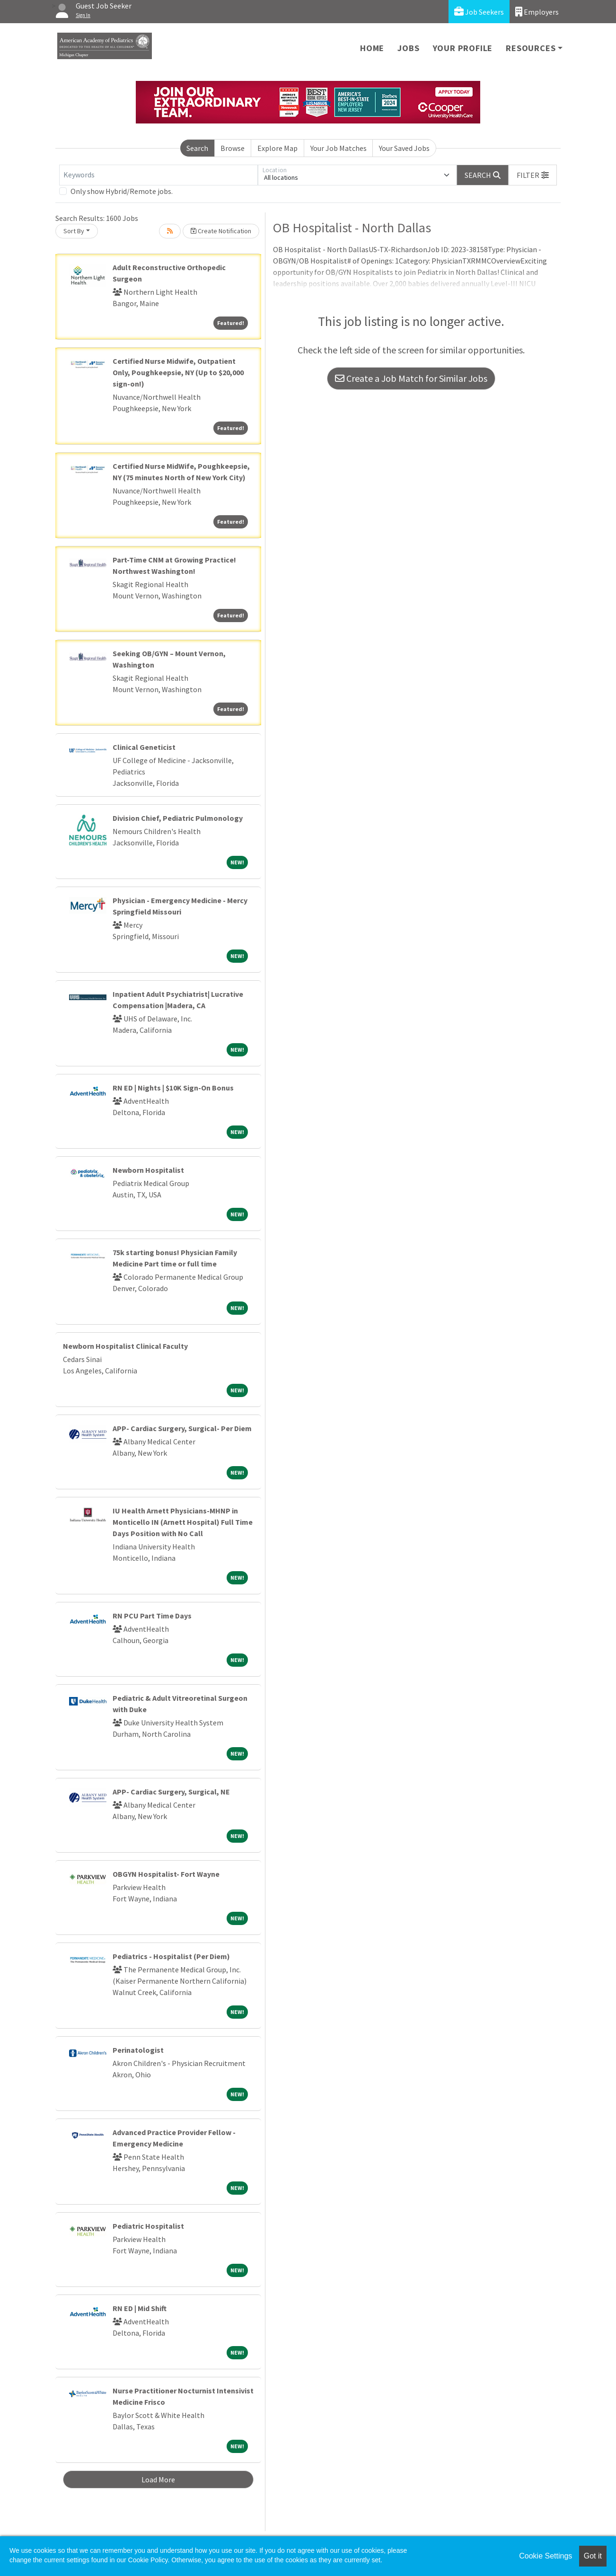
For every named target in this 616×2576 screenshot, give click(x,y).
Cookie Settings (545, 2556)
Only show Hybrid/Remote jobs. (121, 191)
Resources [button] (530, 48)
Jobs (408, 48)
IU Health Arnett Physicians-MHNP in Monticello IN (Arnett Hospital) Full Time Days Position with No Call (183, 1522)
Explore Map (277, 148)
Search (197, 148)
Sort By (73, 231)
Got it (593, 2556)
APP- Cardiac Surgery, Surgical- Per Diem (182, 1428)
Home (372, 48)
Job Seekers (479, 12)
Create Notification (221, 231)
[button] (533, 175)
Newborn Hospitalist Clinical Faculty (125, 1346)
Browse (232, 148)
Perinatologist (138, 2050)
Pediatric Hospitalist (148, 2226)
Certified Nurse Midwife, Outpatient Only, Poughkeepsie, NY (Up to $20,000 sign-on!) (178, 372)
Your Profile (463, 48)
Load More (158, 2479)
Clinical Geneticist (144, 747)
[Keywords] (158, 175)
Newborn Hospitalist (148, 1170)
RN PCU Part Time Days (152, 1615)
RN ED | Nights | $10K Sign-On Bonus (173, 1087)
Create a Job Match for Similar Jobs (411, 378)
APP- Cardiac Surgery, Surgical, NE (171, 1791)
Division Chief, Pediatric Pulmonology (178, 818)
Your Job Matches (338, 148)
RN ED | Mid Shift (140, 2308)
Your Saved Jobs (404, 148)
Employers (537, 12)
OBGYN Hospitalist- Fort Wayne (166, 1874)
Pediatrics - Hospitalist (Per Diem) (171, 1956)
